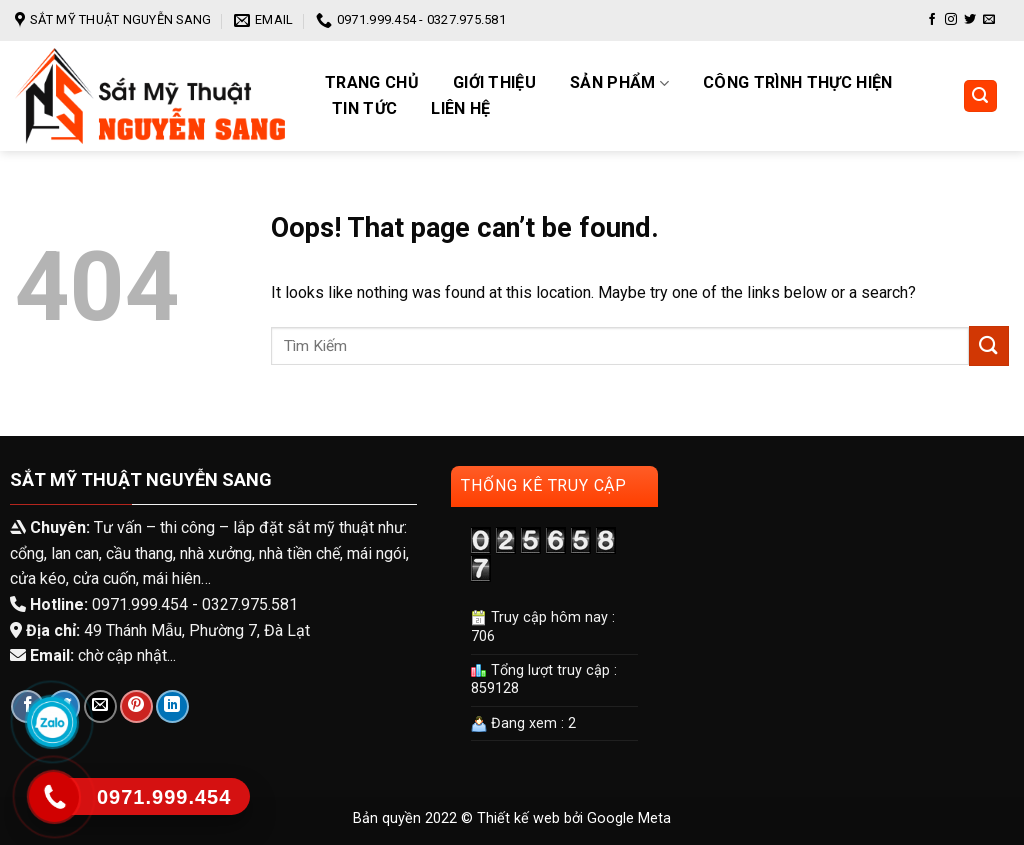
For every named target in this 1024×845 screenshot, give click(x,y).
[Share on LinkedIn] (172, 706)
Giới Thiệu (494, 83)
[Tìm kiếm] (981, 96)
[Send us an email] (989, 20)
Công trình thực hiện (797, 83)
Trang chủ (372, 83)
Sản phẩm (619, 83)
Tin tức (364, 109)
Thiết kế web (518, 818)
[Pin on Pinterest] (136, 706)
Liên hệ (460, 109)
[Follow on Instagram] (951, 20)
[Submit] (989, 345)
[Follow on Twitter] (970, 20)
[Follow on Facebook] (932, 20)
